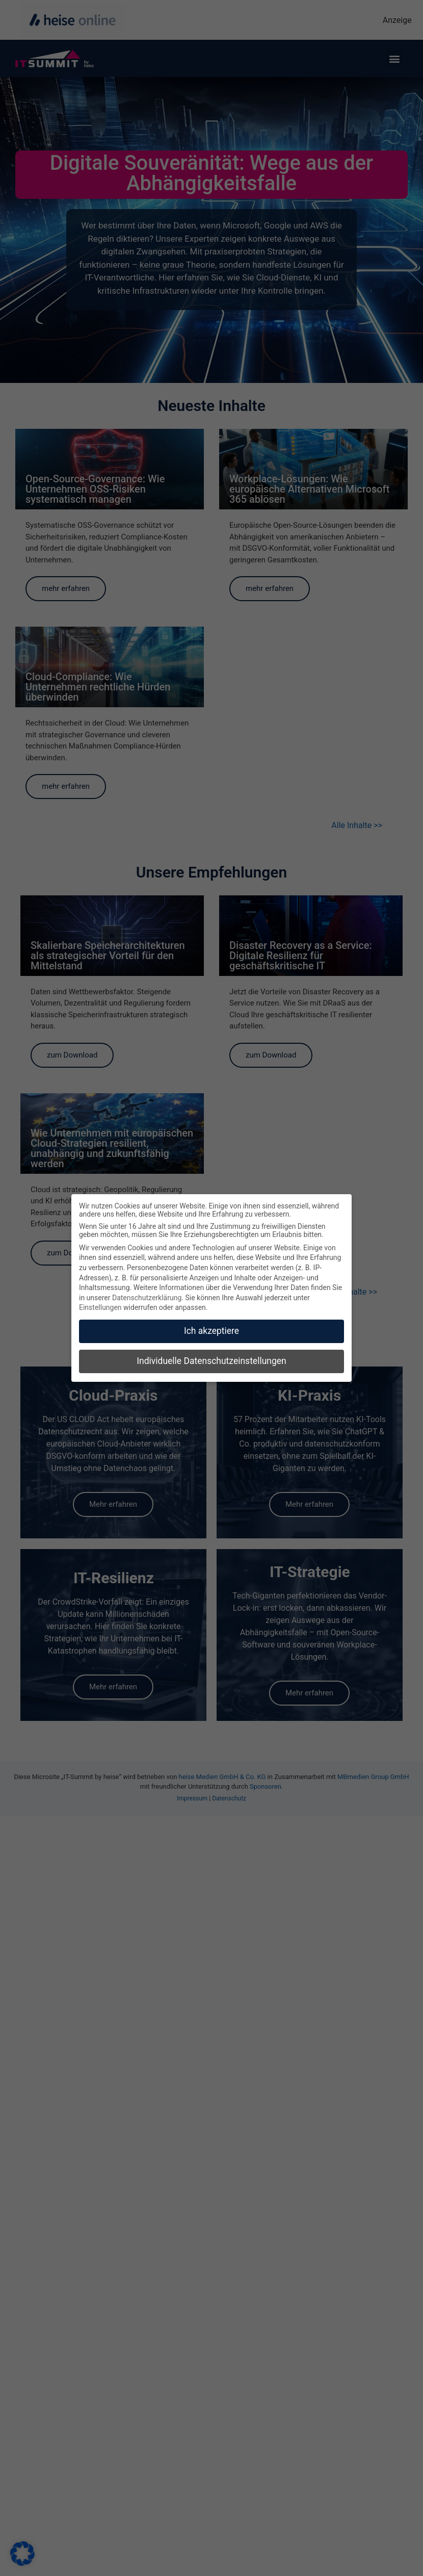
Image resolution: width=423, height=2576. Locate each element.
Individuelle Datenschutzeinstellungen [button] (211, 1361)
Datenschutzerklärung (146, 1298)
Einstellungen (100, 1307)
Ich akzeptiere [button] (211, 1331)
